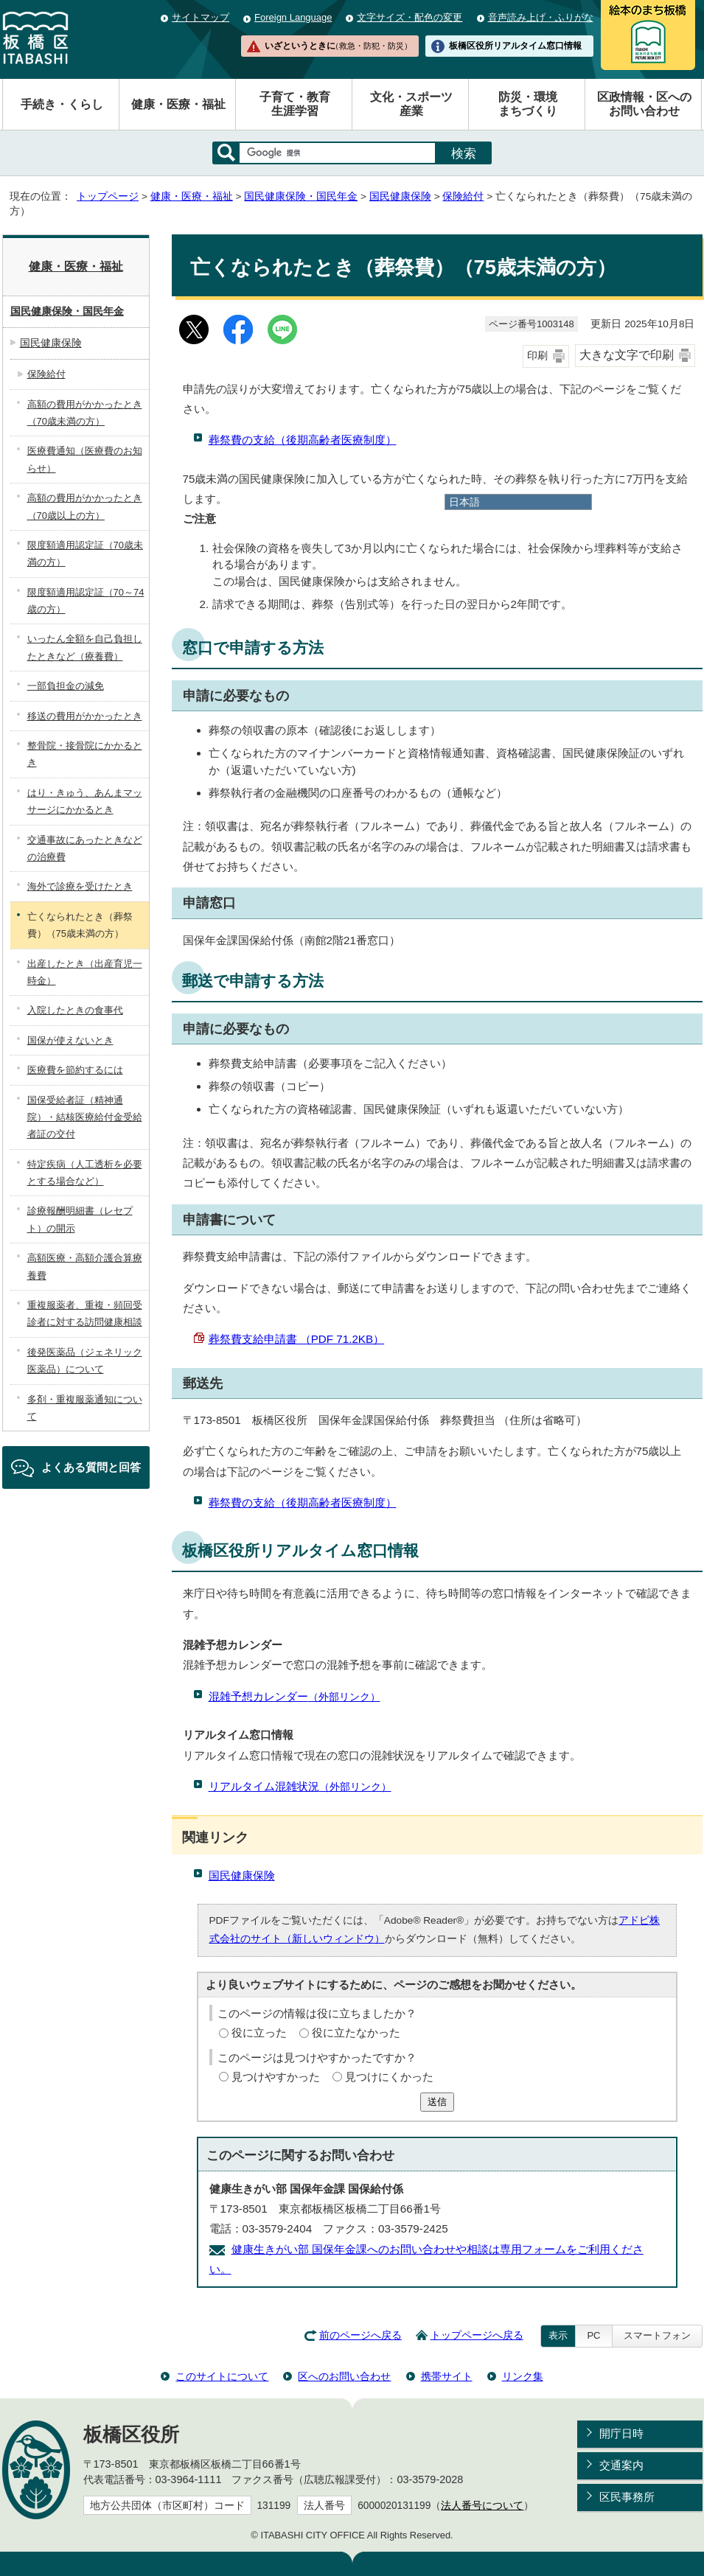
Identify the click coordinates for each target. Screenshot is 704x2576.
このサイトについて (221, 2376)
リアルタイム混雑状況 (300, 1786)
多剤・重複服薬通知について (84, 1408)
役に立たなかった (356, 2032)
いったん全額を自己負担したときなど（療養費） (84, 647)
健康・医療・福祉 (178, 104)
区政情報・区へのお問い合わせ (644, 104)
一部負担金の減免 (65, 685)
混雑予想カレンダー (294, 1696)
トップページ (108, 196)
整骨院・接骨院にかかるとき (84, 754)
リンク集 (522, 2376)
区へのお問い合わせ (344, 2376)
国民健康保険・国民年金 (301, 196)
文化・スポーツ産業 (411, 104)
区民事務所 (627, 2497)
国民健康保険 (400, 196)
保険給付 (463, 196)
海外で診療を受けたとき (80, 886)
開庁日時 (621, 2433)
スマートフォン (657, 2335)
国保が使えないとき (70, 1040)
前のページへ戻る (360, 2335)
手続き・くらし (62, 104)
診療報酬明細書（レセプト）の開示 (80, 1219)
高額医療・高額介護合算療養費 (84, 1266)
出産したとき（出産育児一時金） (84, 972)
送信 (437, 2101)
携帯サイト (447, 2376)
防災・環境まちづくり (527, 104)
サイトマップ (200, 17)
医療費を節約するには (75, 1069)
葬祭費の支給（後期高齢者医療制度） (303, 439)
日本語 (464, 502)
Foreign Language (293, 17)
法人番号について (482, 2505)
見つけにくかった (389, 2076)
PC (593, 2335)
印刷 (537, 355)
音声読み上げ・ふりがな (540, 17)
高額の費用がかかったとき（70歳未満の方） (84, 413)
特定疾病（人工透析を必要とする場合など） (84, 1173)
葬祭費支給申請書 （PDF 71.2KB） (297, 1339)
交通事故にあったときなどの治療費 (84, 848)
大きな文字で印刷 (626, 355)
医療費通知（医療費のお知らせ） (84, 459)
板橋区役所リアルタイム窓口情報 (515, 46)
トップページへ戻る (477, 2335)
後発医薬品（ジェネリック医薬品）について (84, 1361)
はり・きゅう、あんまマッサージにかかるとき (84, 801)
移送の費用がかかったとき (84, 716)
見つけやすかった (275, 2076)
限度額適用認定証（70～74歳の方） (85, 601)
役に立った (259, 2032)
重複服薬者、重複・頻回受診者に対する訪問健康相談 (84, 1313)
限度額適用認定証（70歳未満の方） (85, 554)
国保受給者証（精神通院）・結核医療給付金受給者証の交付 (84, 1117)
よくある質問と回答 (91, 1467)
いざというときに (338, 46)
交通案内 (621, 2465)
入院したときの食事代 (75, 1010)
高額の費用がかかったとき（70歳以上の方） (84, 506)
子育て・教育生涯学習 (294, 104)
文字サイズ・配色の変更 (409, 17)
